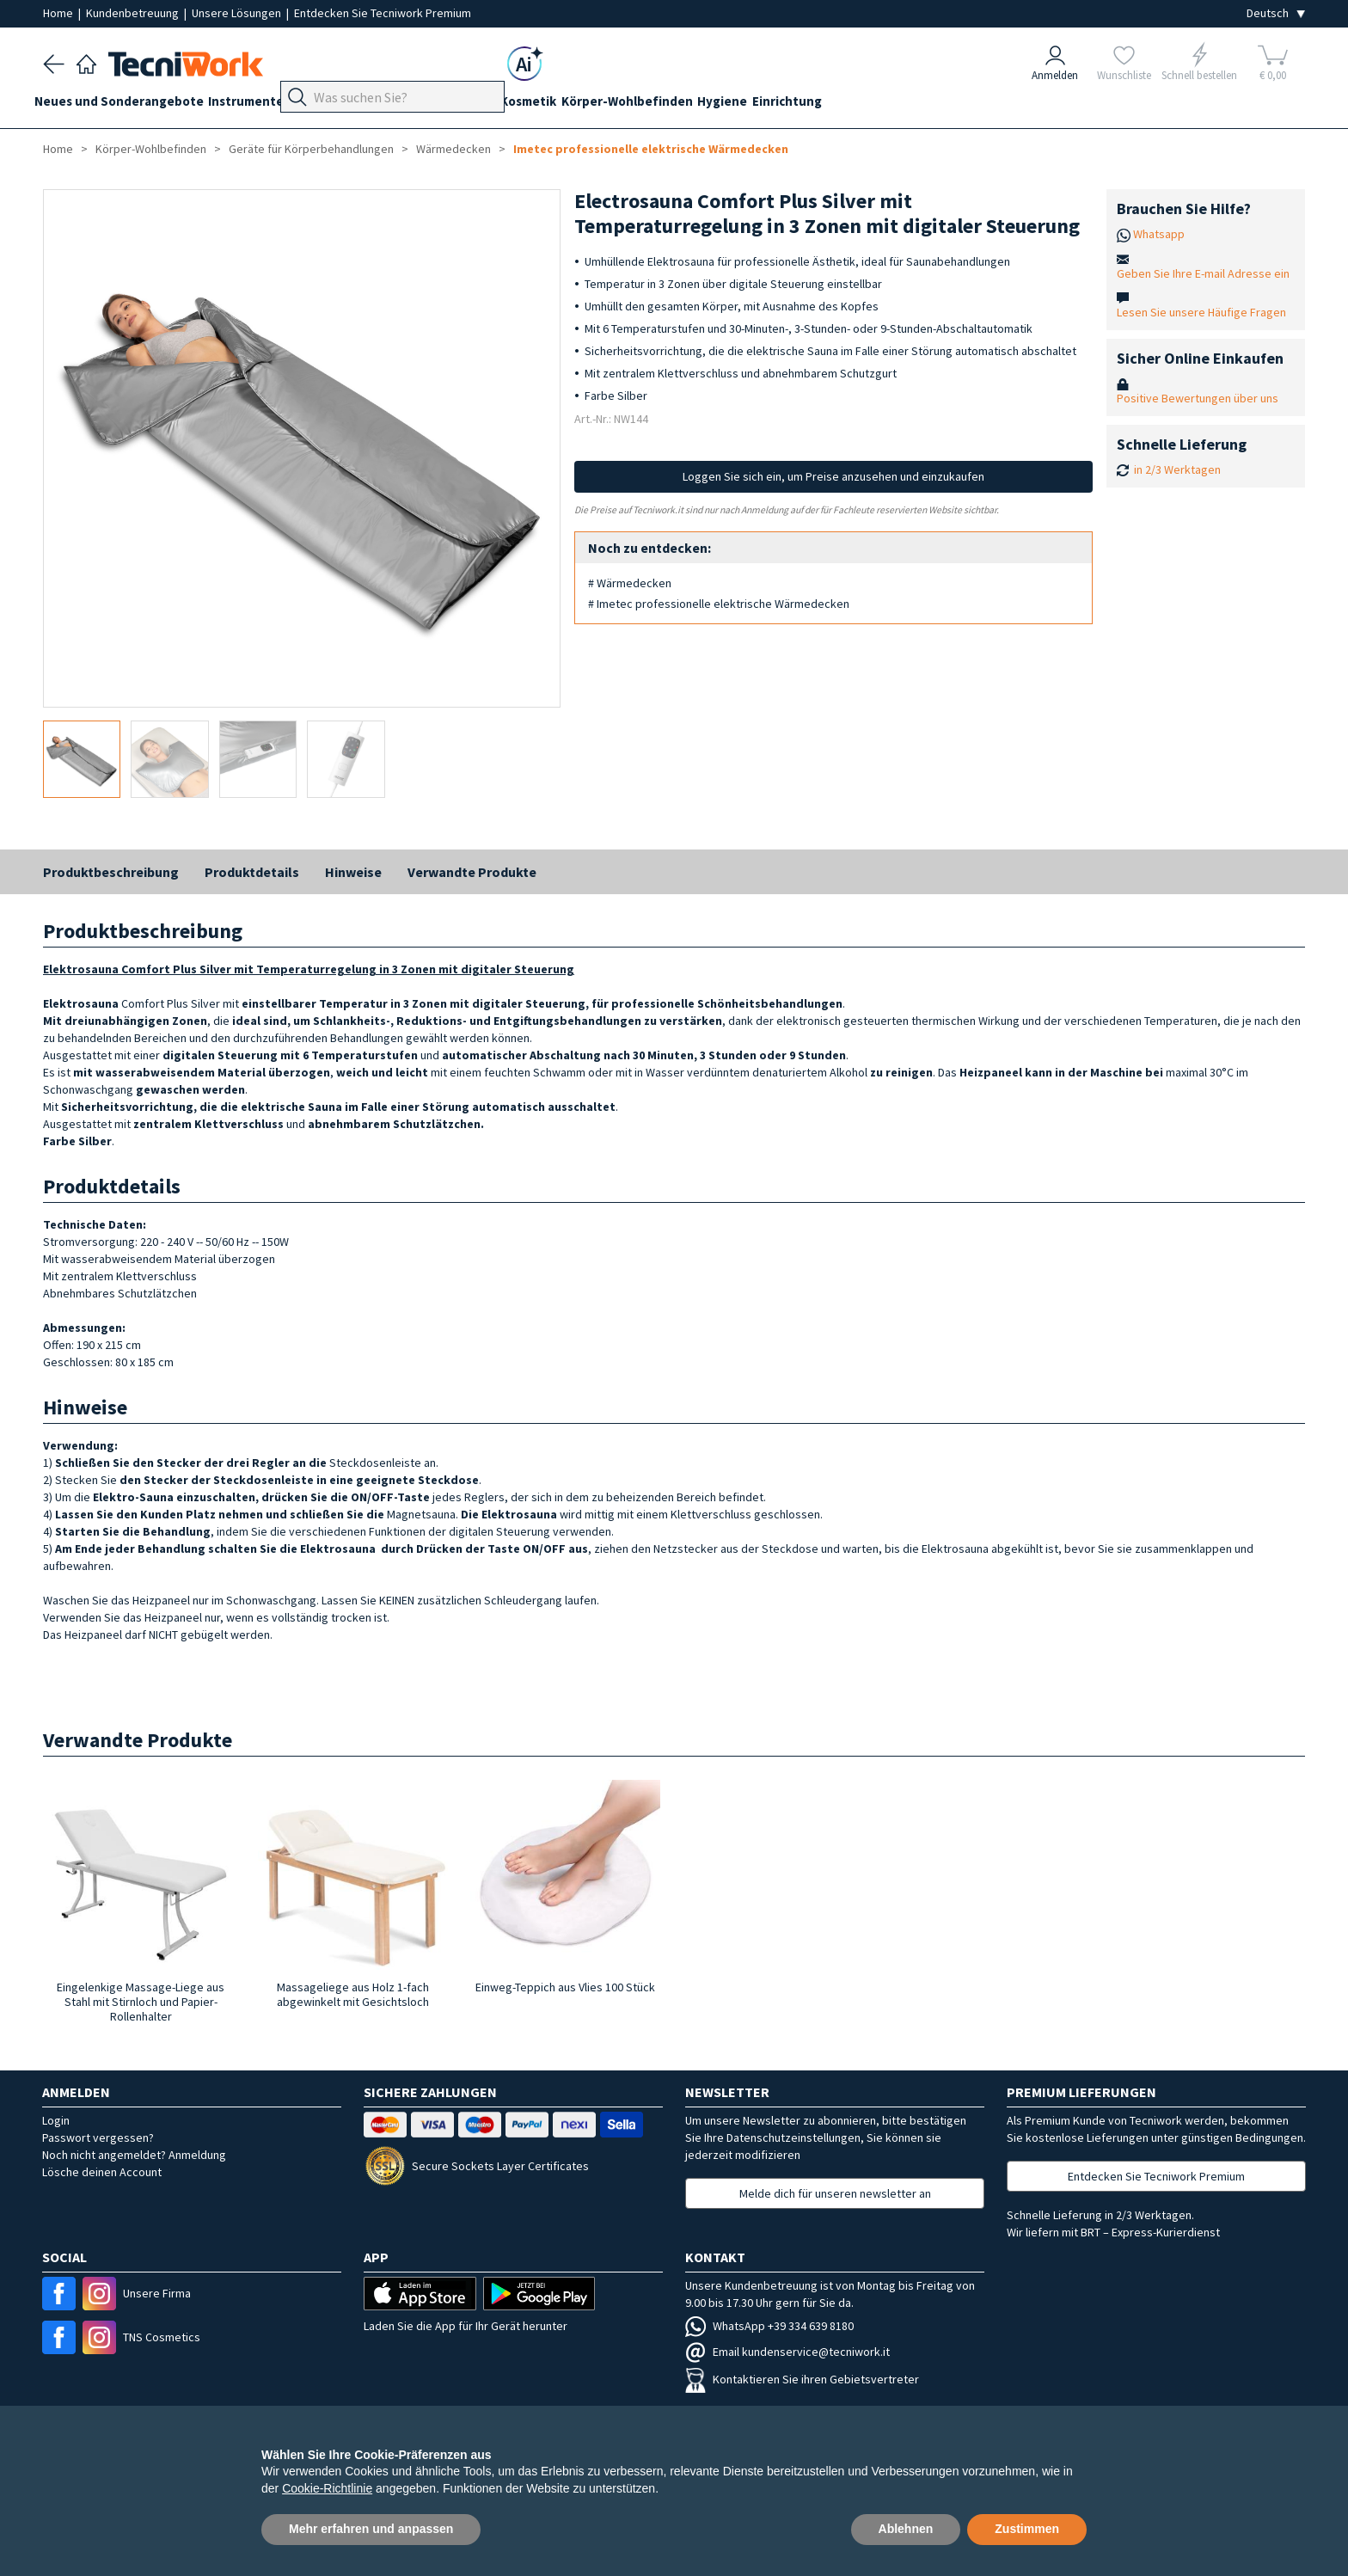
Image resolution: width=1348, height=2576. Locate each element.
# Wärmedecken (629, 583)
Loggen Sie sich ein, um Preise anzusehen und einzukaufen (833, 476)
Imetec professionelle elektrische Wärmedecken (650, 148)
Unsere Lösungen (238, 13)
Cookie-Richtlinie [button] (327, 2488)
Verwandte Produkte (471, 871)
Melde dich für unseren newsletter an (835, 2193)
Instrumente (264, 104)
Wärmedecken (453, 148)
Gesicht (525, 104)
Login (56, 2120)
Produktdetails (252, 871)
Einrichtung (875, 104)
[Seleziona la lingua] (1276, 13)
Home (59, 13)
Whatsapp (1159, 234)
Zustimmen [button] (1027, 2529)
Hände (469, 104)
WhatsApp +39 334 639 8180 (769, 2326)
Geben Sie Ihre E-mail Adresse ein (1203, 273)
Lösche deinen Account (102, 2172)
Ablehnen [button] (906, 2529)
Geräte (337, 104)
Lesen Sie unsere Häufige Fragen (1201, 312)
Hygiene (802, 104)
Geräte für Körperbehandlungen (311, 148)
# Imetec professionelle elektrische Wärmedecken (718, 603)
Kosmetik (590, 104)
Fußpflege (404, 104)
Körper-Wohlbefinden (697, 104)
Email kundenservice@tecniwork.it (787, 2351)
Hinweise (353, 871)
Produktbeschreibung (111, 871)
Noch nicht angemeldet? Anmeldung (134, 2154)
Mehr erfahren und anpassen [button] (371, 2529)
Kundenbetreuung (133, 13)
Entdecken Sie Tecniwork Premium (382, 13)
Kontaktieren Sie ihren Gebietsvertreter (802, 2379)
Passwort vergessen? (98, 2137)
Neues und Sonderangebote (127, 104)
